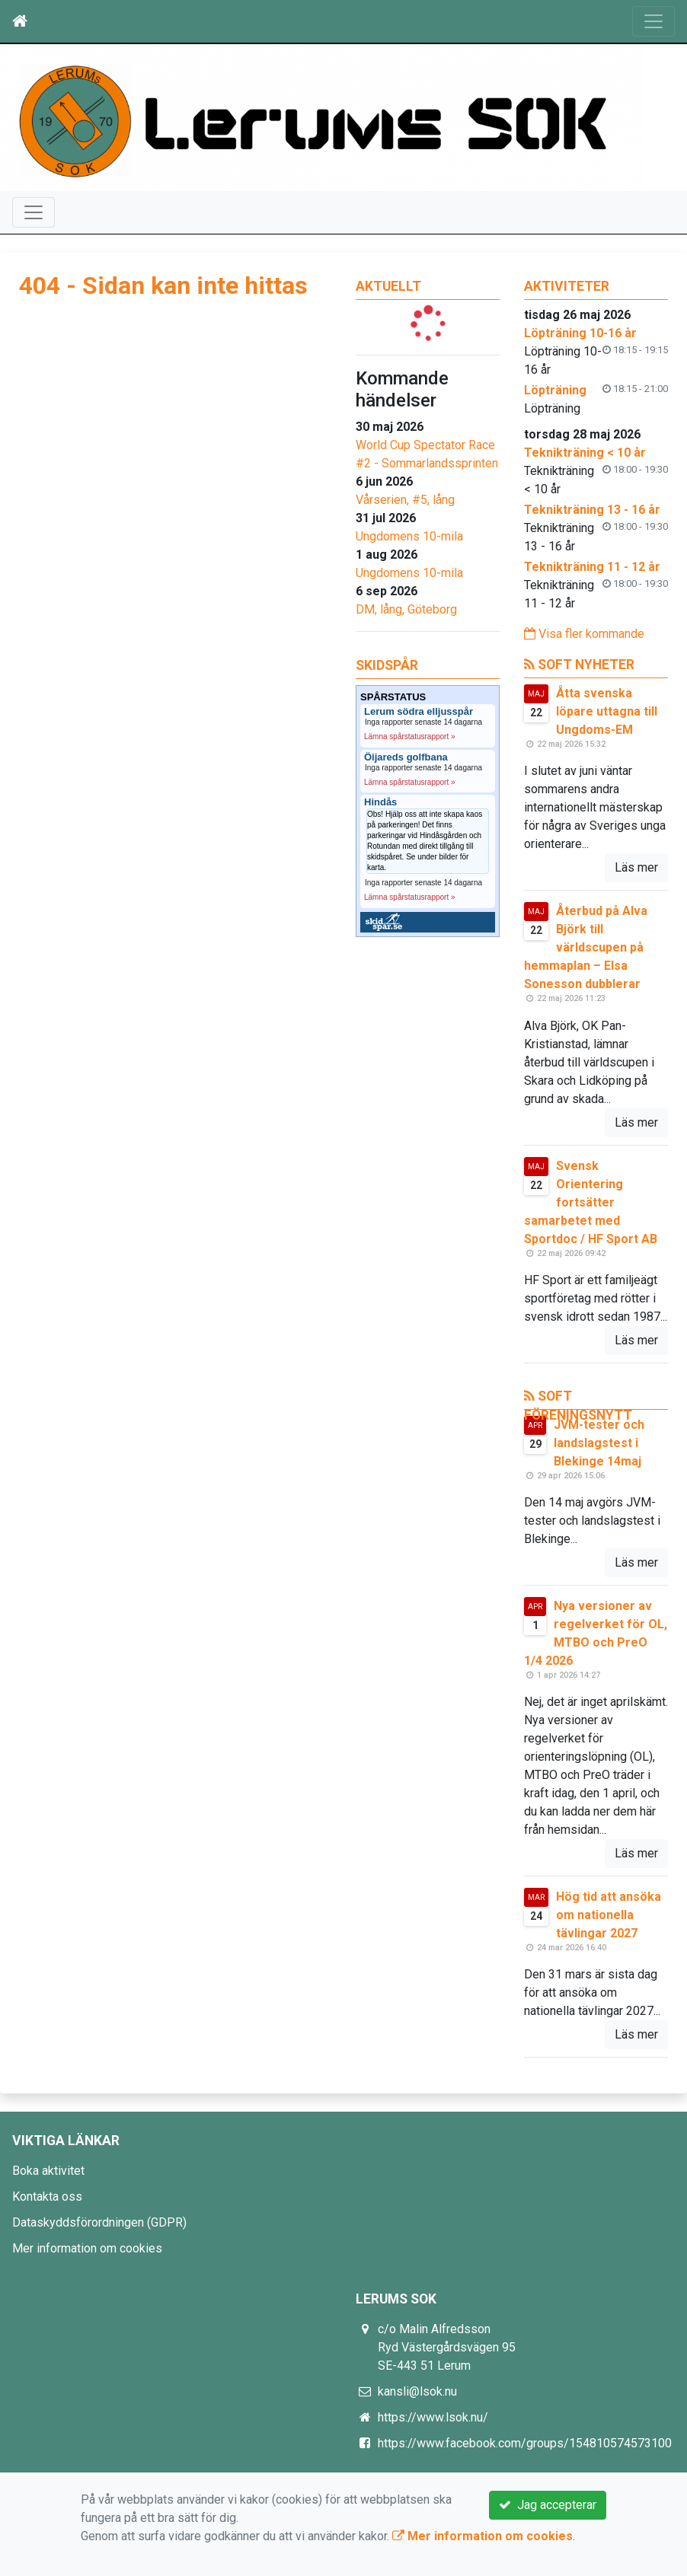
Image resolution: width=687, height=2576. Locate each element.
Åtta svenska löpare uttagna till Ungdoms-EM (606, 711)
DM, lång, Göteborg (406, 609)
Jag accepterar (547, 2505)
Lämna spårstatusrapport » (409, 736)
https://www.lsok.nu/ (433, 2417)
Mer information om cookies (87, 2248)
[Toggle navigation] (653, 21)
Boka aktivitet (48, 2170)
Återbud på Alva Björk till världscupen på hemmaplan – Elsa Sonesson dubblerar (585, 947)
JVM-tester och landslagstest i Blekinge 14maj (599, 1442)
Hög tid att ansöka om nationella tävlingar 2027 (608, 1914)
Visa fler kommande (584, 633)
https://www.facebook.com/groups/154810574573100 (525, 2443)
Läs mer (636, 867)
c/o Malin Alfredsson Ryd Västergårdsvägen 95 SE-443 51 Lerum (447, 2347)
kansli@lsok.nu (417, 2391)
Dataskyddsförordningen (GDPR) (99, 2222)
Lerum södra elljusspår (418, 712)
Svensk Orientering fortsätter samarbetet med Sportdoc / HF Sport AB (590, 1202)
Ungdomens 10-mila (409, 536)
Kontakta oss (47, 2196)
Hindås (380, 802)
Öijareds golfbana (406, 757)
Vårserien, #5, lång (405, 500)
